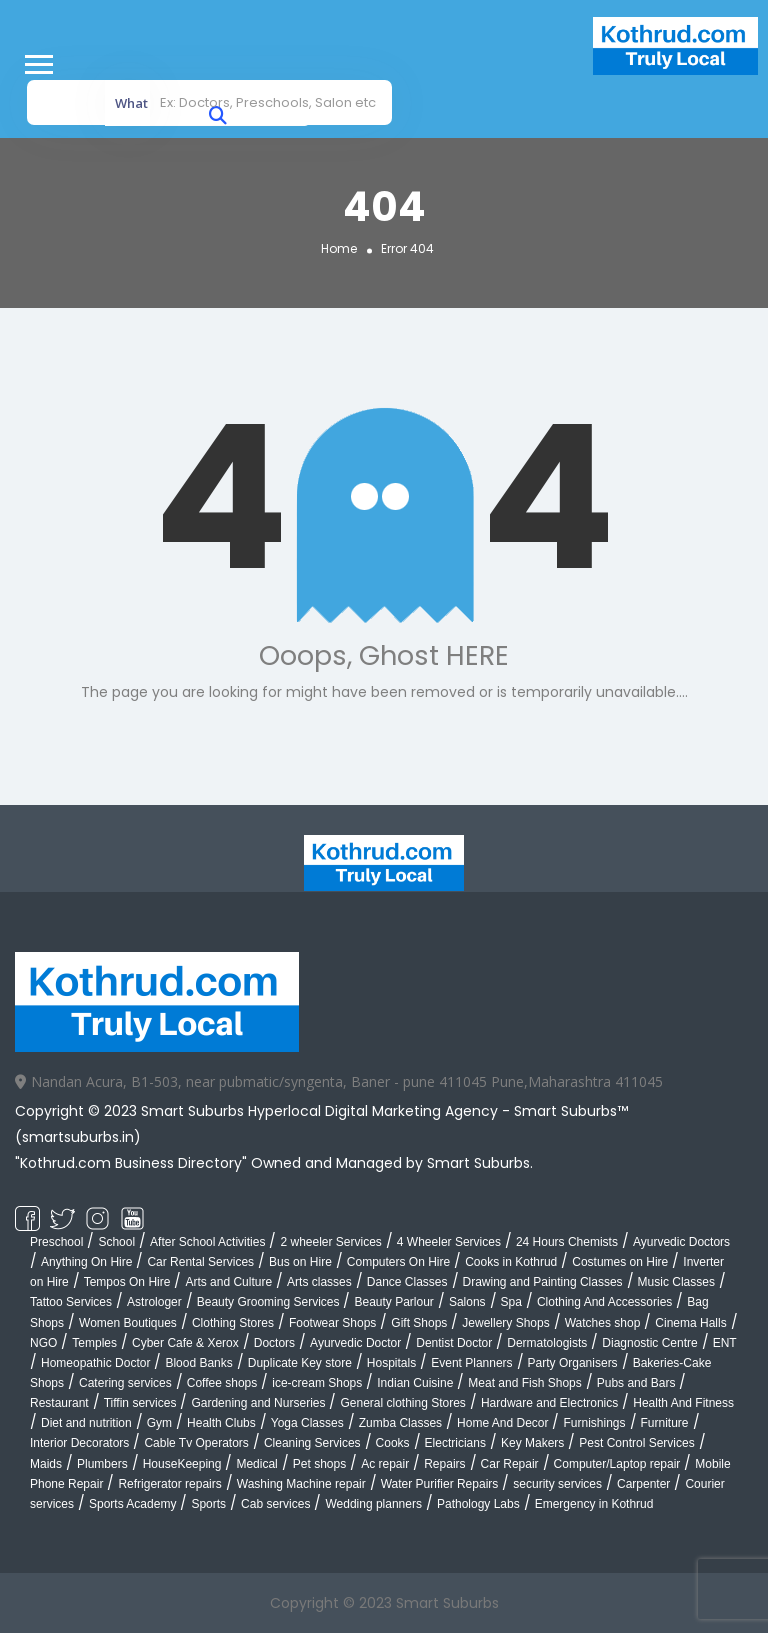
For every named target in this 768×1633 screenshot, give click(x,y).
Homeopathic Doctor (95, 1363)
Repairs (444, 1464)
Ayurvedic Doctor (355, 1343)
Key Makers (532, 1443)
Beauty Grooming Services (268, 1302)
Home (339, 247)
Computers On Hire (398, 1262)
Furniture (665, 1423)
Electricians (455, 1443)
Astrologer (154, 1302)
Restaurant (59, 1403)
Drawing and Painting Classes (543, 1282)
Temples (94, 1343)
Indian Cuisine (415, 1383)
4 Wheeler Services (449, 1242)
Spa (511, 1302)
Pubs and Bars (636, 1383)
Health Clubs (221, 1423)
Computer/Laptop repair (617, 1464)
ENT (725, 1343)
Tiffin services (140, 1403)
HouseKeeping (182, 1464)
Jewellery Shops (505, 1323)
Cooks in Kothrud (511, 1262)
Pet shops (319, 1464)
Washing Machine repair (301, 1484)
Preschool (56, 1242)
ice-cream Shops (317, 1383)
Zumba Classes (400, 1423)
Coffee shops (222, 1383)
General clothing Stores (402, 1403)
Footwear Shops (332, 1323)
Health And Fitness (683, 1403)
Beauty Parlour (393, 1302)
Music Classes (676, 1282)
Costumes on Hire (620, 1262)
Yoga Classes (307, 1423)
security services (557, 1484)
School (116, 1242)
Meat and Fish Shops (524, 1383)
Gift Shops (419, 1323)
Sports (208, 1504)
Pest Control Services (636, 1443)
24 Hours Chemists (567, 1242)
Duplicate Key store (300, 1363)
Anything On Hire (86, 1262)
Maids (46, 1464)
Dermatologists (547, 1343)
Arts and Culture (228, 1282)
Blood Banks (198, 1363)
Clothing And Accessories (604, 1302)
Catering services (125, 1383)
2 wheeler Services (330, 1242)
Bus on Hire (300, 1262)
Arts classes (319, 1282)
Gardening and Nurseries (258, 1403)
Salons (467, 1302)
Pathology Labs (478, 1504)
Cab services (275, 1504)
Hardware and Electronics (549, 1403)
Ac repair (385, 1464)
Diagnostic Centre (649, 1343)
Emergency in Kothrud (594, 1504)
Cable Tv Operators (196, 1443)
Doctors (274, 1343)
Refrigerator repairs (169, 1484)
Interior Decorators (79, 1443)
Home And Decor (502, 1423)
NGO (43, 1343)
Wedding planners (373, 1504)
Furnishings (594, 1423)
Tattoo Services (71, 1302)
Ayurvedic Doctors (681, 1242)
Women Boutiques (128, 1323)
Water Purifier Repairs (440, 1484)
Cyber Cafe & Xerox (185, 1343)
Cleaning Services (312, 1443)
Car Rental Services (200, 1262)
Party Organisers (573, 1363)
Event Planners (471, 1363)
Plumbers (102, 1464)
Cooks (393, 1443)
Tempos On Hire (127, 1282)
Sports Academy (132, 1504)
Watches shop (603, 1323)
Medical (256, 1464)
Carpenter (643, 1484)
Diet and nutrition (86, 1423)
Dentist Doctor (454, 1343)
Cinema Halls (690, 1323)
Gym (159, 1423)
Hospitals (391, 1363)
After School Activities (207, 1242)
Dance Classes (407, 1282)
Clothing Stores (233, 1323)
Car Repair (510, 1464)
